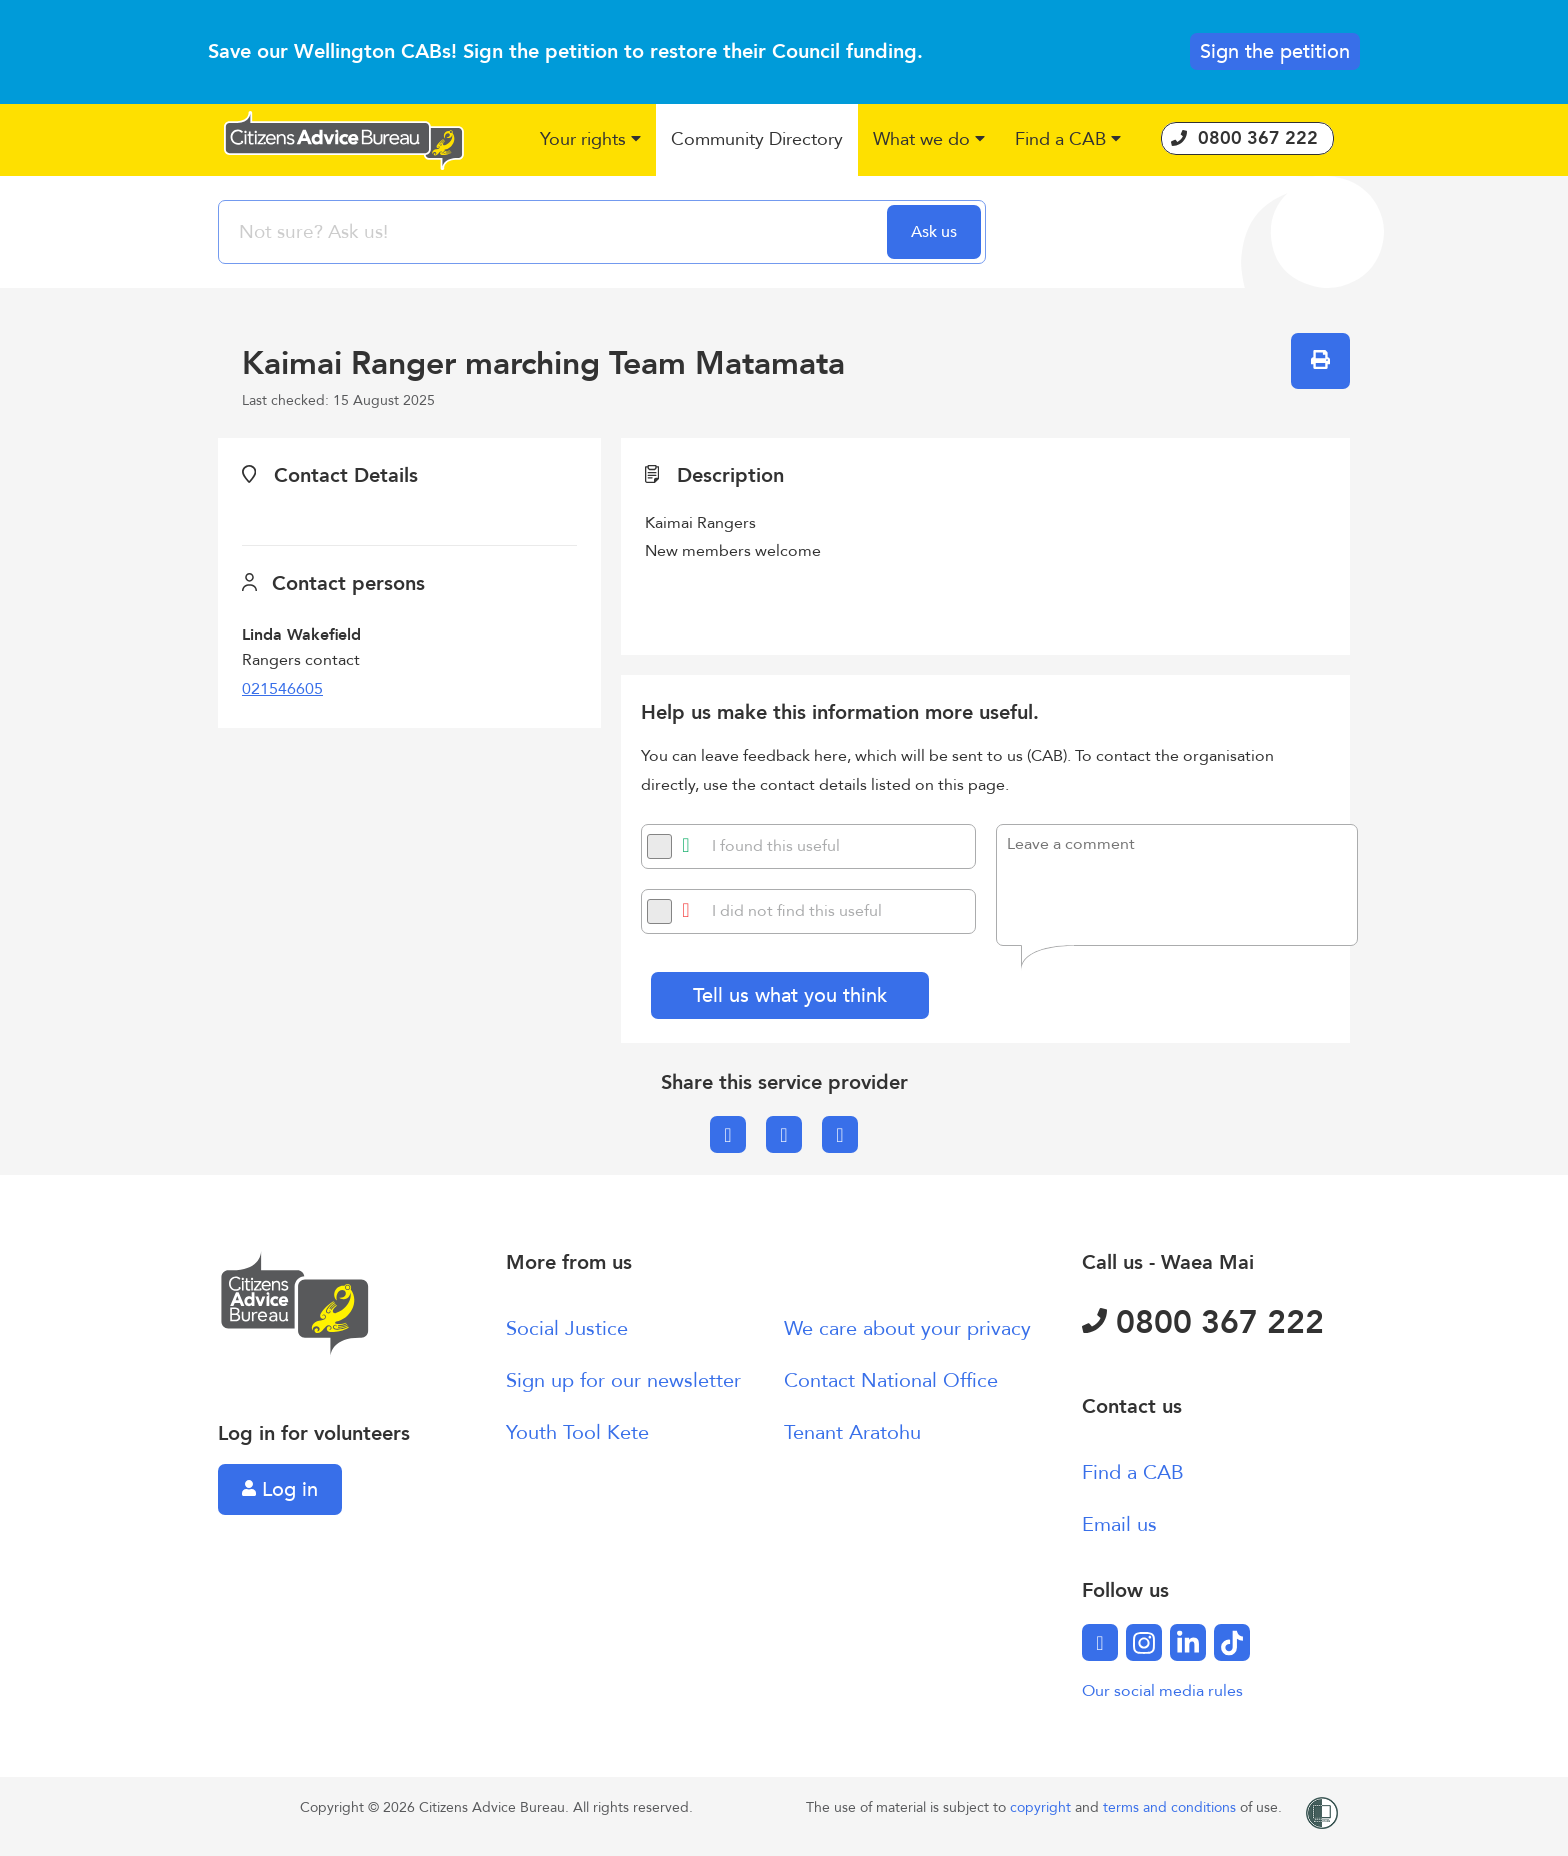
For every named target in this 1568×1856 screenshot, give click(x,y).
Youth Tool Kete (577, 1432)
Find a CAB (1133, 1472)
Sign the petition (1275, 51)
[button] (590, 140)
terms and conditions (1171, 1807)
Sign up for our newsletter (623, 1380)
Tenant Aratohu (852, 1432)
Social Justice (567, 1328)
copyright (1042, 1807)
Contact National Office (891, 1380)
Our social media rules (1162, 1691)
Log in (280, 1489)
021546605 (282, 689)
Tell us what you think (790, 995)
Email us (1119, 1524)
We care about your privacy (907, 1328)
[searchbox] (555, 232)
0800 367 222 (1203, 1323)
